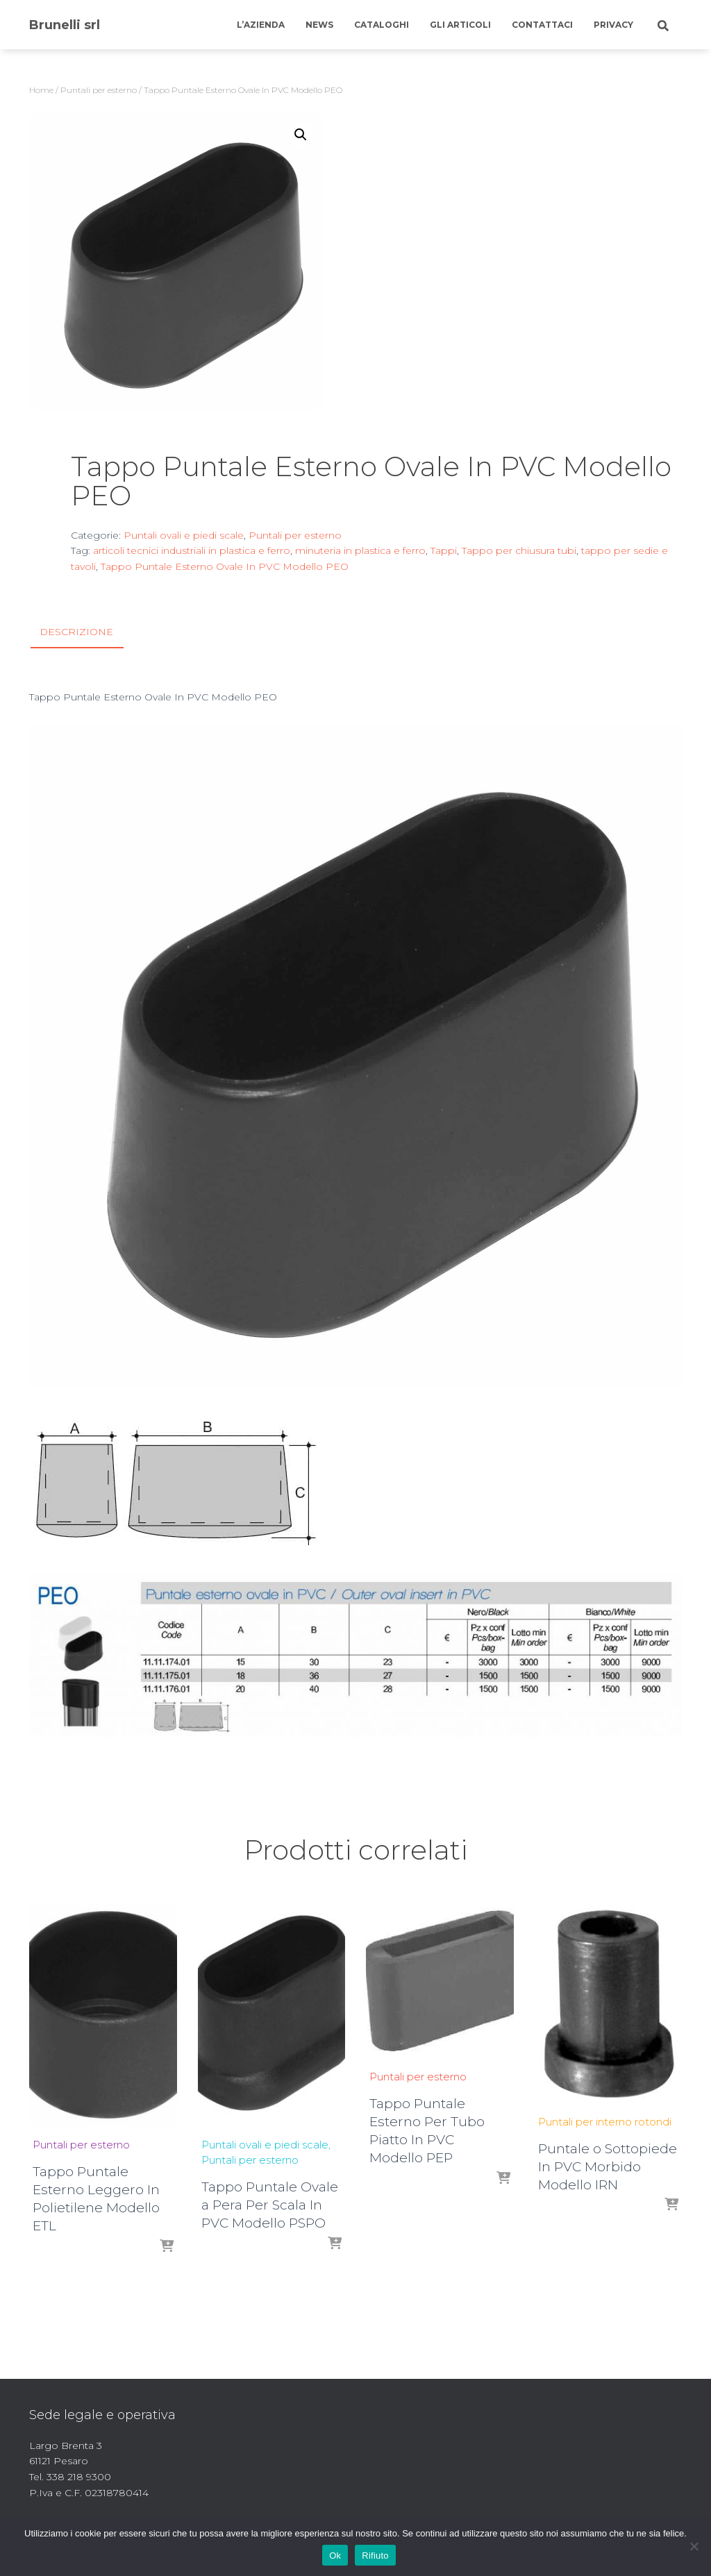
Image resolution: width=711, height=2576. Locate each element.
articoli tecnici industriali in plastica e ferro (191, 550)
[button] (300, 134)
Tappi (443, 550)
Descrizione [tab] (76, 631)
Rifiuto (375, 2555)
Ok (335, 2555)
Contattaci (542, 24)
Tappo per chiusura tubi (519, 550)
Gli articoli (460, 24)
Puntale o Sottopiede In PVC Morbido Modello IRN (607, 2166)
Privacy (613, 24)
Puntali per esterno (98, 90)
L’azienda (261, 24)
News (319, 24)
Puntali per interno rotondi (604, 2121)
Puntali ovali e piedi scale (184, 535)
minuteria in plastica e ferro (360, 550)
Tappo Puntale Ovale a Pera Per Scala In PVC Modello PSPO (269, 2205)
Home (41, 90)
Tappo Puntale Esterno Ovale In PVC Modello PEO (225, 566)
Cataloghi (381, 24)
